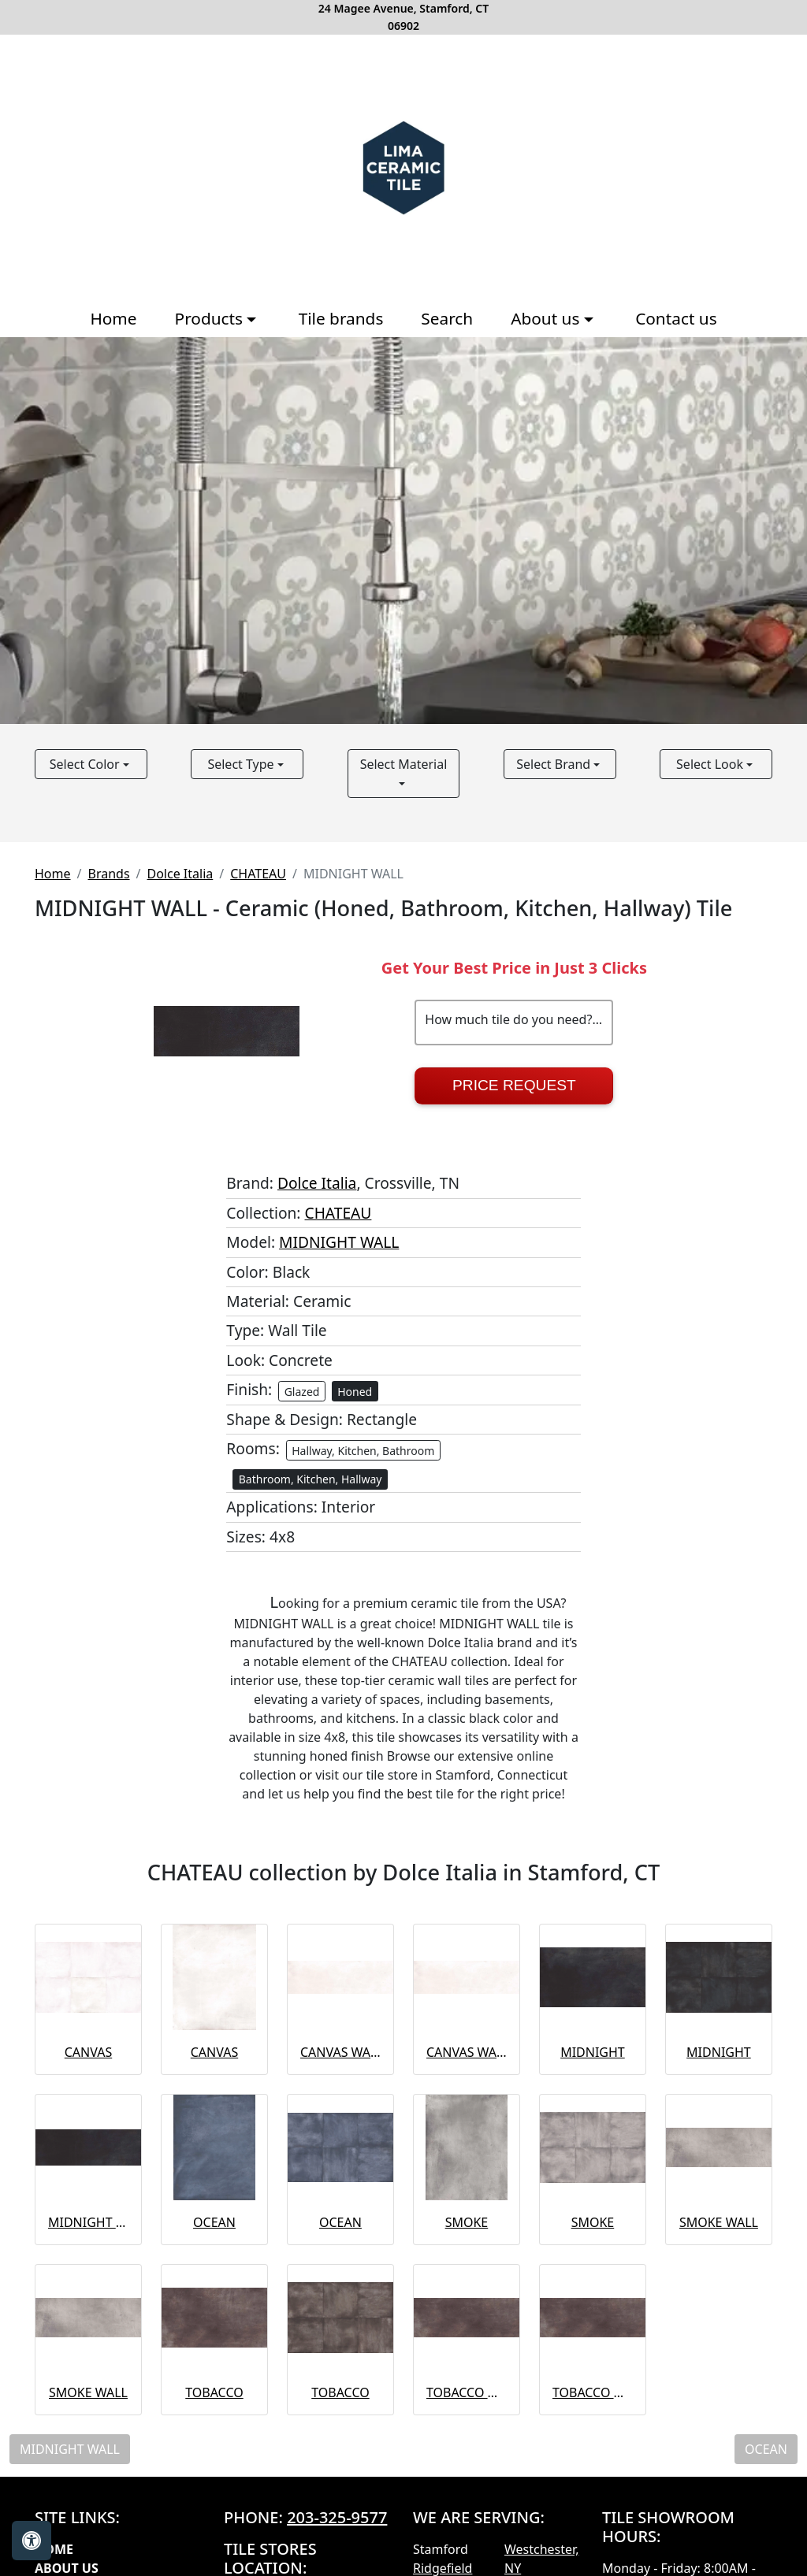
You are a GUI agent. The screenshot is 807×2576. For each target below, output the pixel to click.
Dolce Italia (180, 873)
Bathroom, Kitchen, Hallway (310, 1479)
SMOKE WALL (718, 2222)
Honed (354, 1391)
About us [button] (547, 318)
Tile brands (341, 318)
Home (113, 318)
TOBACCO (214, 2392)
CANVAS (88, 2052)
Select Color (86, 764)
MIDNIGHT (592, 2052)
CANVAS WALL (340, 2052)
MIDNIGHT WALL (339, 1242)
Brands (108, 873)
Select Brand (554, 764)
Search (447, 318)
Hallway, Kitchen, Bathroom (363, 1450)
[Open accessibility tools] (31, 2540)
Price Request (514, 1085)
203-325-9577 (337, 2517)
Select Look (711, 764)
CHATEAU (258, 873)
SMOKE (467, 2222)
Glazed (302, 1391)
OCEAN (214, 2222)
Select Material (404, 764)
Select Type (242, 764)
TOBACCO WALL (466, 2392)
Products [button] (211, 318)
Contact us (675, 318)
